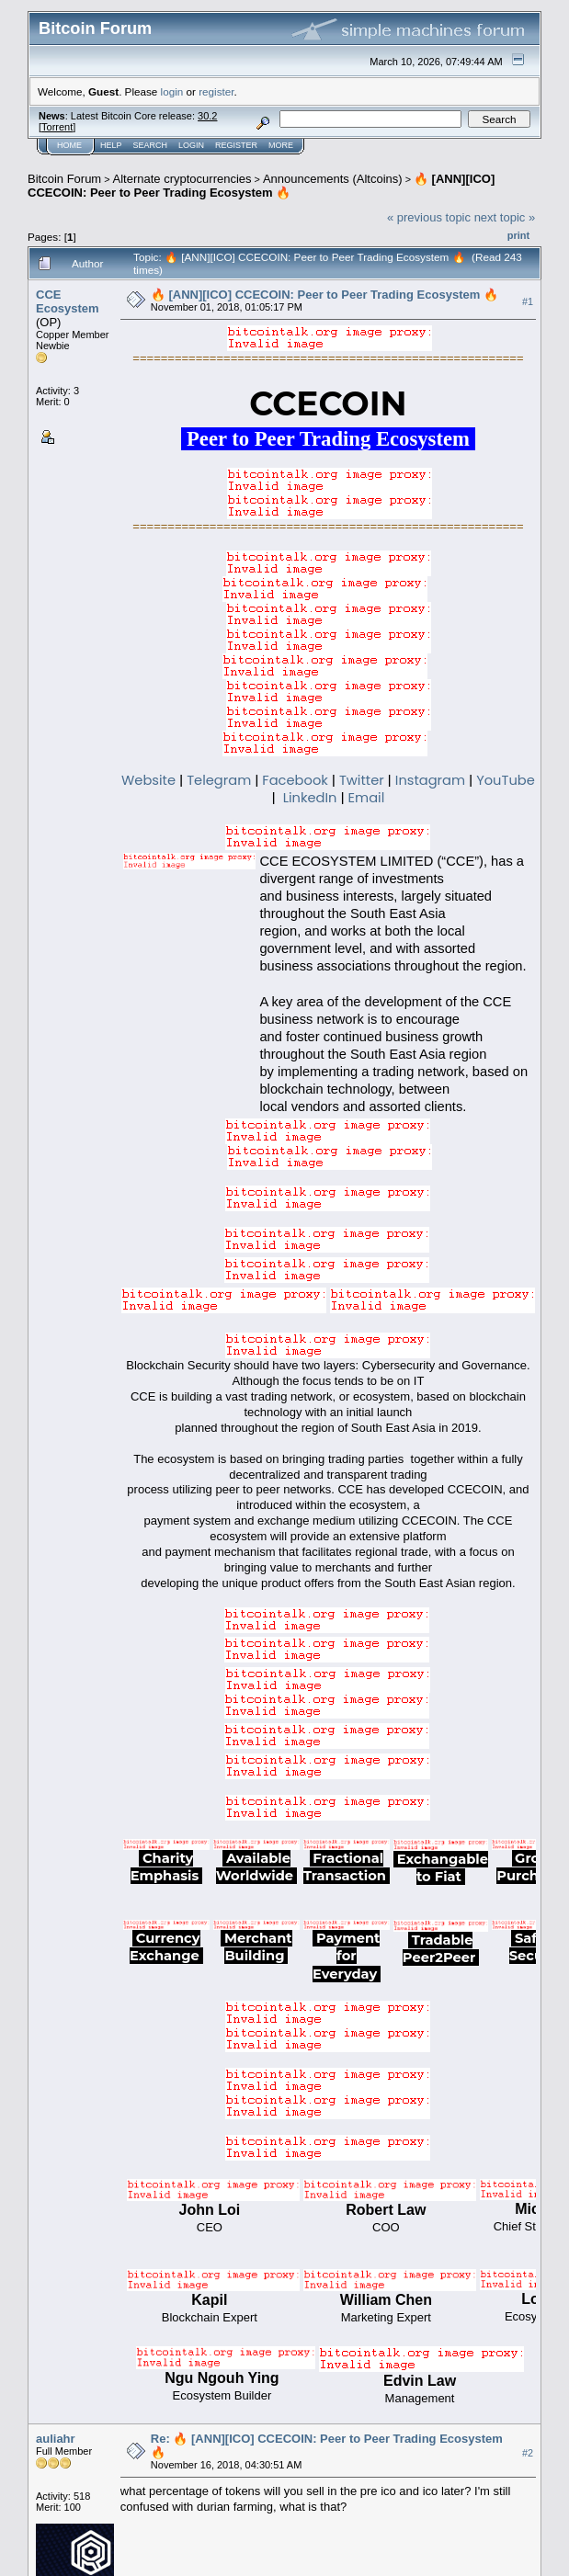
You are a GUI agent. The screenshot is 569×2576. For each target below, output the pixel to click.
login (172, 91)
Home (69, 145)
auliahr (55, 2438)
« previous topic (429, 217)
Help (111, 145)
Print (518, 235)
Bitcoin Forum (64, 179)
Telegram (219, 780)
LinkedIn (310, 798)
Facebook (295, 780)
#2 (527, 2452)
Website (148, 780)
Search (150, 145)
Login (191, 145)
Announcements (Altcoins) (333, 179)
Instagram (430, 780)
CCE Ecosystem (67, 301)
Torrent (57, 126)
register (216, 91)
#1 (527, 301)
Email (366, 798)
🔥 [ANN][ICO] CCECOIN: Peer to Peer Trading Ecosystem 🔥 (261, 185)
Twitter (361, 780)
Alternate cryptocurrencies (182, 179)
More (280, 145)
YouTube (505, 780)
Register (236, 145)
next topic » (505, 217)
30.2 (207, 115)
